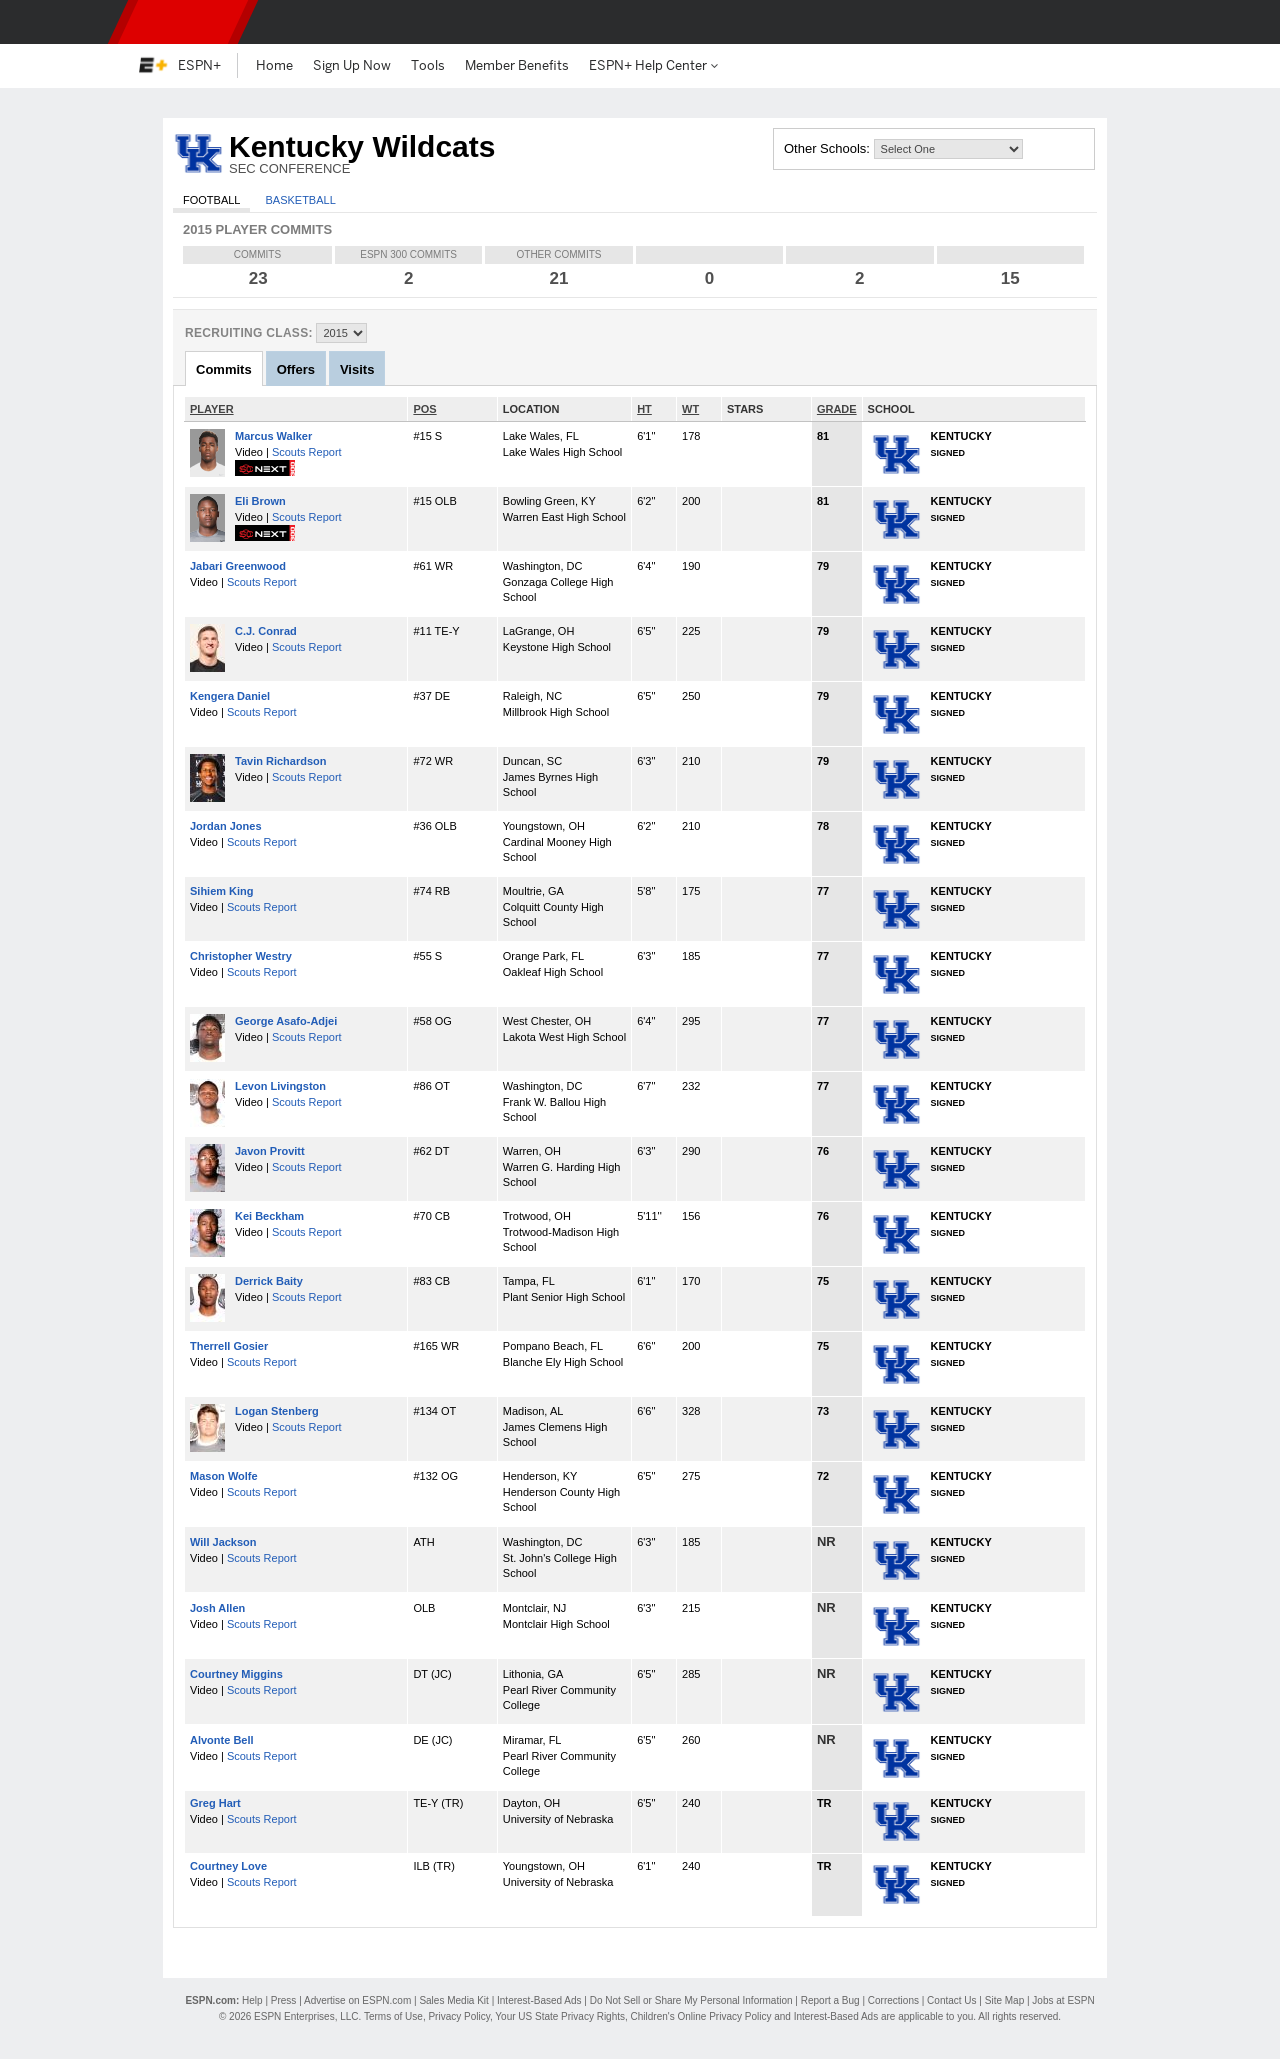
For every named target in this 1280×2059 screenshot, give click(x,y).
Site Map (1004, 2000)
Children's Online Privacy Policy (701, 2016)
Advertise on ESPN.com (357, 2000)
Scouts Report (307, 452)
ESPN (183, 22)
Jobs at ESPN (1063, 2000)
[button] (1130, 22)
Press (284, 2000)
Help (252, 2000)
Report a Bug (830, 2000)
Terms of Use (393, 2016)
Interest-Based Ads (539, 2000)
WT (690, 409)
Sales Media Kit (453, 2000)
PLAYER (212, 409)
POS (424, 409)
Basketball (300, 200)
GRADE (837, 409)
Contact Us (951, 2000)
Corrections (893, 2000)
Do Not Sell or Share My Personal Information (691, 2000)
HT (644, 409)
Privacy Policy (459, 2016)
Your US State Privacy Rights (560, 2016)
